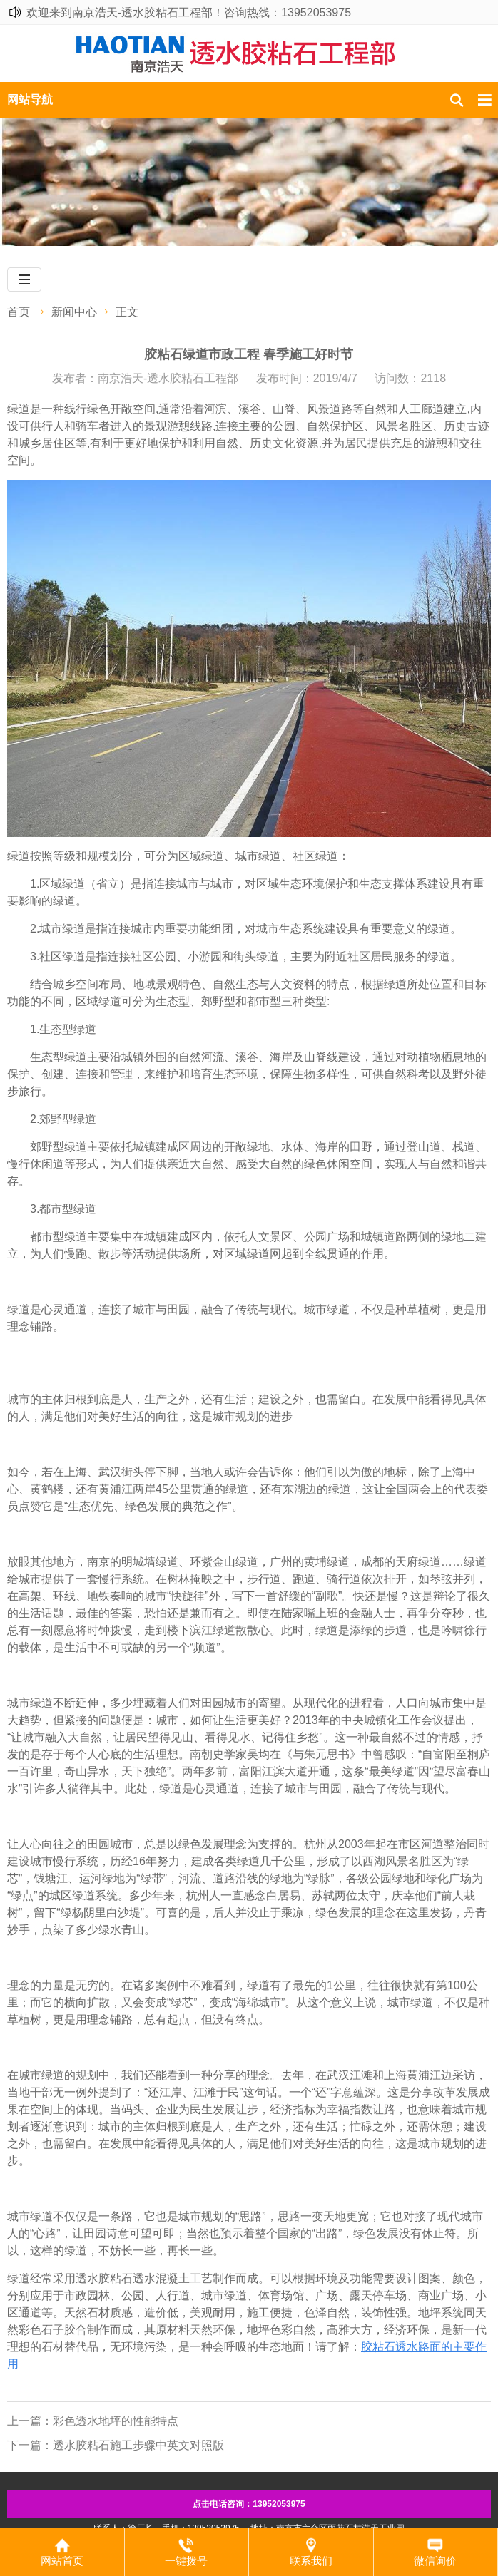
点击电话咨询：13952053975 (249, 2504)
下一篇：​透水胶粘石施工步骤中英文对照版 (115, 2445)
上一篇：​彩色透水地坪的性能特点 (92, 2421)
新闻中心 (74, 312)
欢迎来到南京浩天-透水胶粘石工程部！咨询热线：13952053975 (188, 12)
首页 (18, 312)
